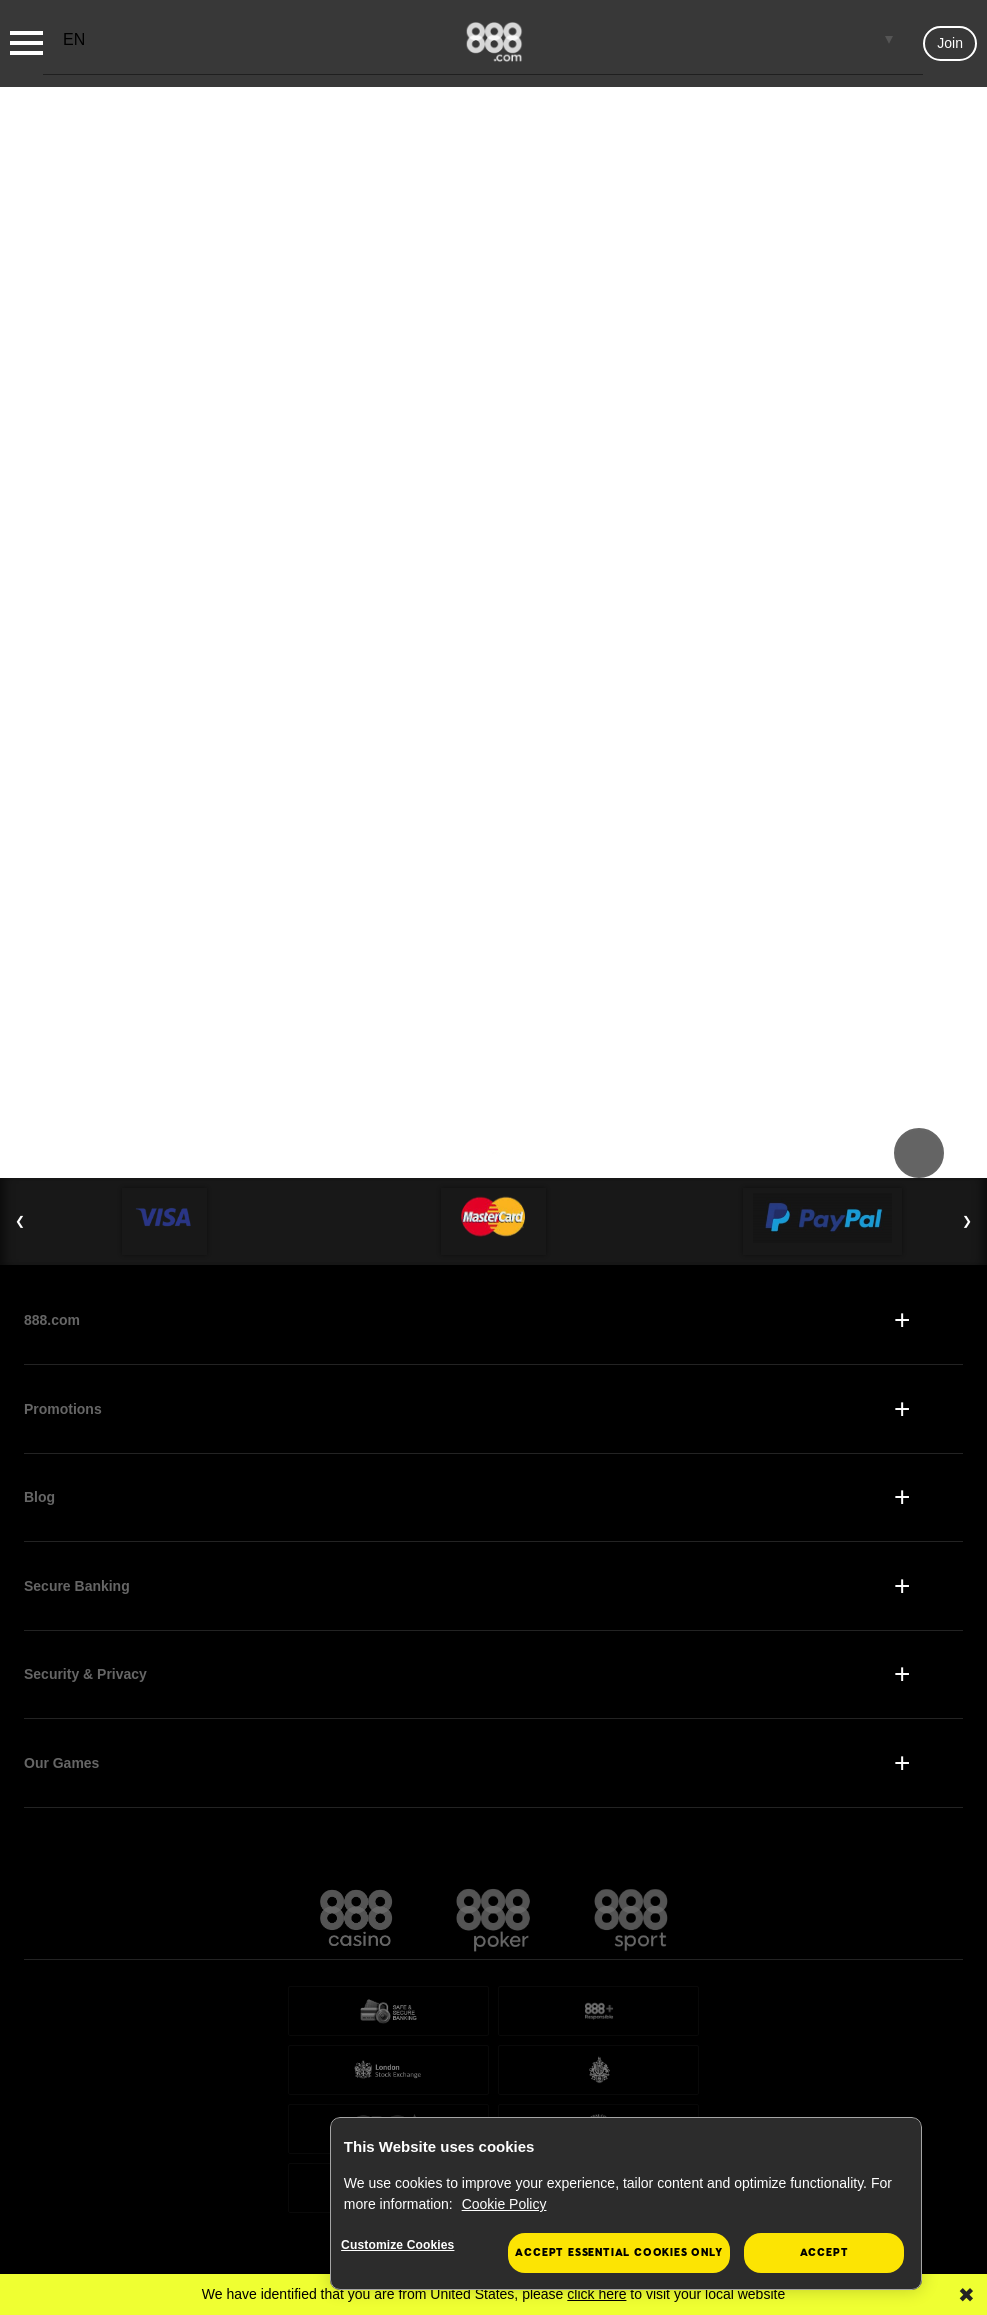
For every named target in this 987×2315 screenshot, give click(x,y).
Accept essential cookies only (618, 2252)
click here (596, 2294)
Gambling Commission (396, 2114)
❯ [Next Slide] (967, 973)
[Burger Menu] (26, 43)
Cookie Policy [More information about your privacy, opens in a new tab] (504, 2204)
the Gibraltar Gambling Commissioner (724, 2042)
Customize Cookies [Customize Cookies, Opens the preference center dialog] (406, 2245)
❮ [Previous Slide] (20, 973)
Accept (824, 2252)
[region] (626, 2204)
